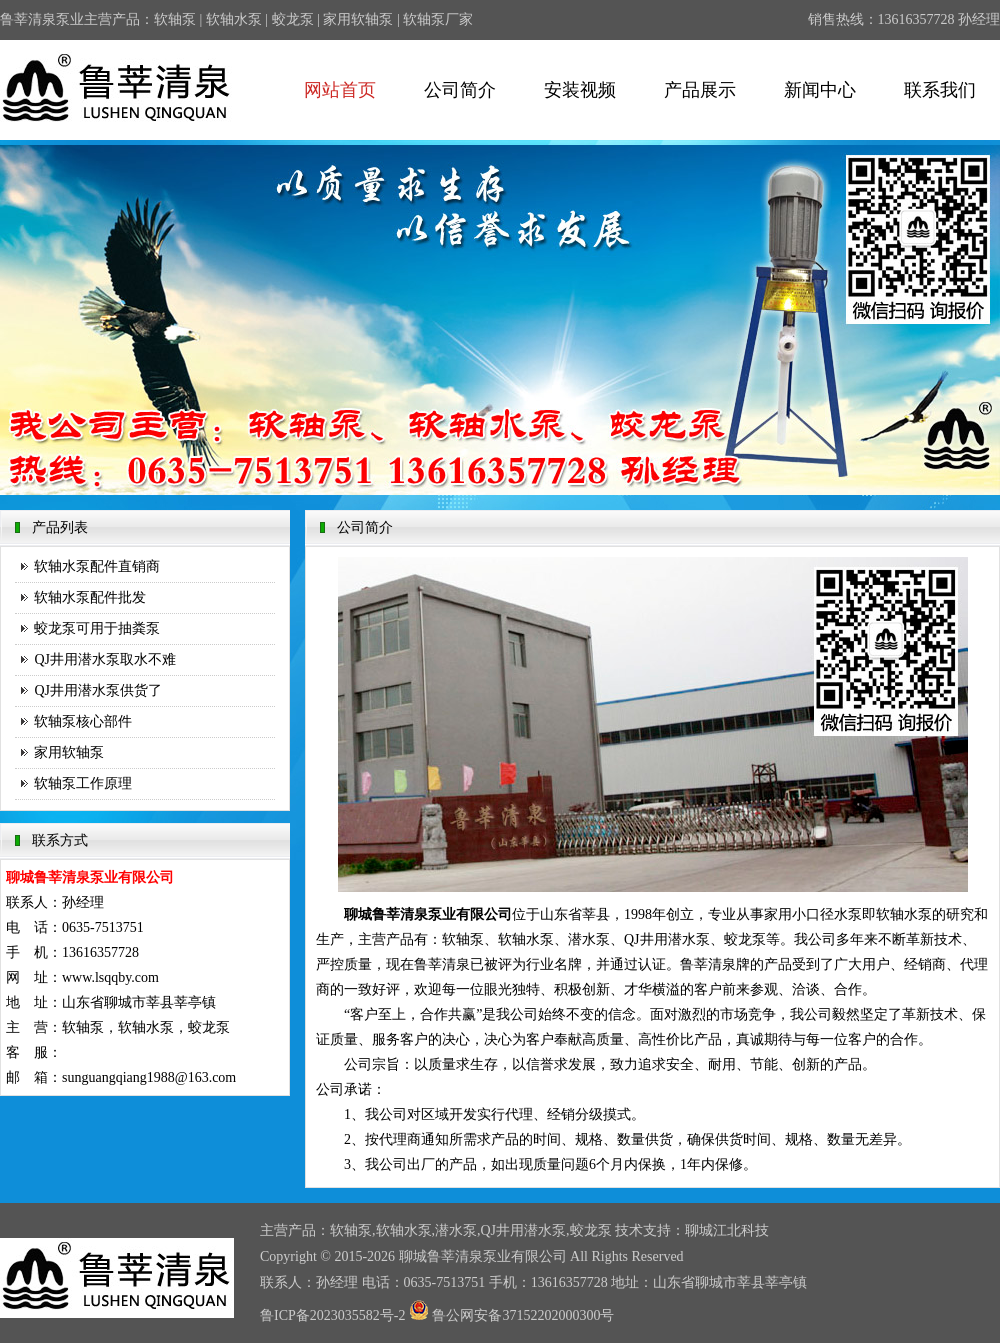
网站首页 (340, 90)
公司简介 (460, 90)
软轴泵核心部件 (83, 721)
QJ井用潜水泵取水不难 (105, 659)
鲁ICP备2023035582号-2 (332, 1315)
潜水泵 (456, 1230)
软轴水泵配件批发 (90, 597)
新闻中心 (820, 90)
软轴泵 (175, 19)
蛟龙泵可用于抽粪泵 (97, 628)
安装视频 (580, 90)
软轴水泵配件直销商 (97, 566)
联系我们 (940, 90)
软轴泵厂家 (438, 19)
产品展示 (700, 90)
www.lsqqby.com (110, 977)
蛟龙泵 (293, 19)
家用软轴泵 (358, 19)
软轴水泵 (234, 19)
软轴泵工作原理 (83, 783)
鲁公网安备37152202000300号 (512, 1315)
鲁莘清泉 (455, 1256)
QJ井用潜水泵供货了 (98, 690)
